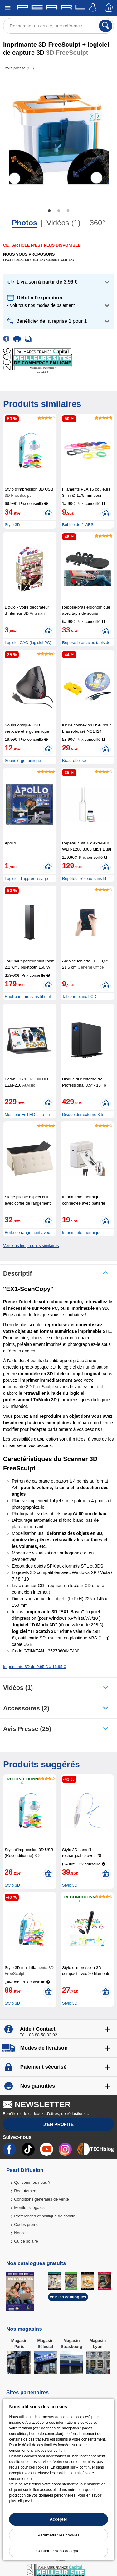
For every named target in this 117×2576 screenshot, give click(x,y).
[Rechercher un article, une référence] (58, 26)
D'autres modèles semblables (38, 260)
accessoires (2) (26, 1708)
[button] (58, 282)
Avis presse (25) (27, 1728)
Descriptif (17, 1273)
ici (32, 2501)
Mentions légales (29, 2207)
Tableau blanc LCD (79, 996)
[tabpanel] (58, 136)
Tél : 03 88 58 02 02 (38, 2035)
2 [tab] (59, 211)
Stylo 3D (12, 524)
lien (62, 2450)
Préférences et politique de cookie (44, 2216)
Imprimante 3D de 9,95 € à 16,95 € (34, 1666)
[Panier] (109, 7)
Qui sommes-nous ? (32, 2182)
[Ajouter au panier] (48, 513)
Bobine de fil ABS (77, 524)
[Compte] (93, 7)
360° (97, 223)
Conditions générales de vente (41, 2199)
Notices (20, 2232)
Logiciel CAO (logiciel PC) (28, 642)
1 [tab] (49, 211)
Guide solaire (26, 2241)
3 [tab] (68, 211)
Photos (24, 223)
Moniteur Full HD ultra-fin (27, 1114)
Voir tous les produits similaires (31, 1245)
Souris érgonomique (23, 760)
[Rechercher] (105, 26)
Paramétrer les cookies (58, 2535)
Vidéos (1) (63, 223)
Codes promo (26, 2224)
